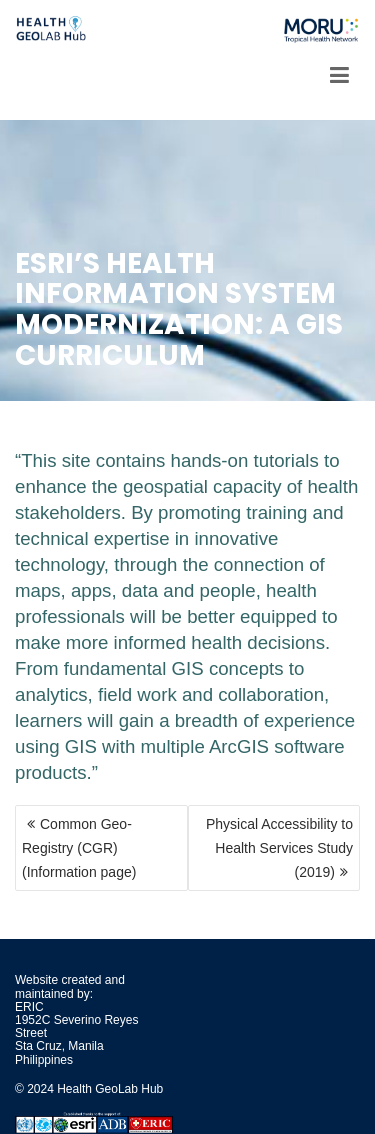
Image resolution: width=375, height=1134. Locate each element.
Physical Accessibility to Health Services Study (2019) (279, 848)
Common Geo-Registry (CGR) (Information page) (79, 848)
